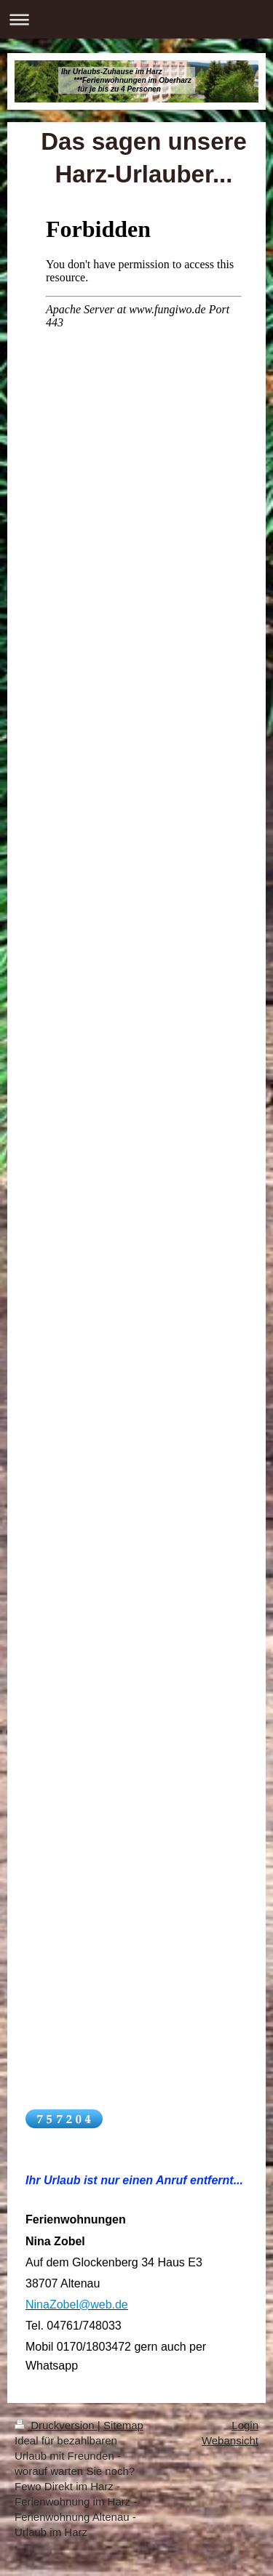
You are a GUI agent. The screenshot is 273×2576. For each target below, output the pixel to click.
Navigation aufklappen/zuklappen (136, 19)
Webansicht (230, 2440)
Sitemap (123, 2425)
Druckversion (56, 2425)
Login (245, 2425)
